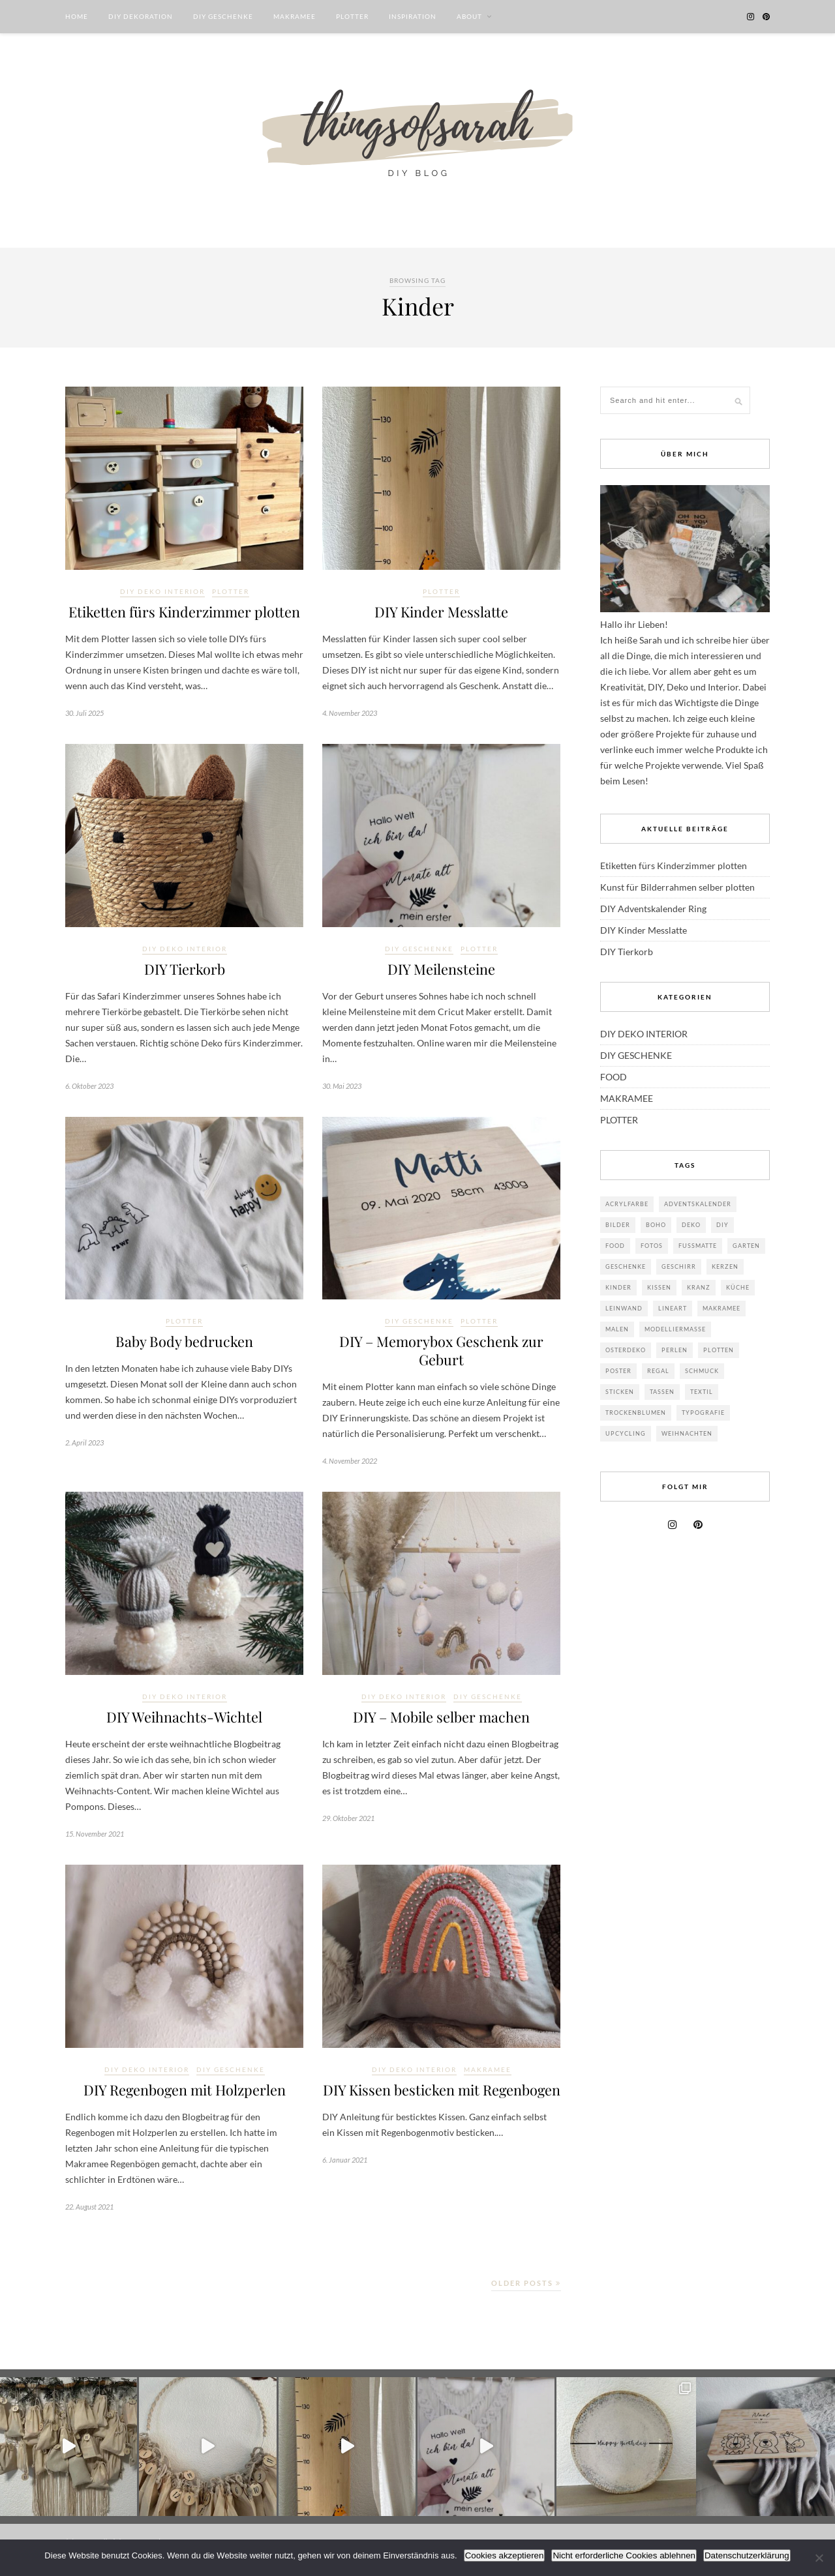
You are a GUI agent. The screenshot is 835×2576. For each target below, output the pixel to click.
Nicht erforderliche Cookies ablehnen (624, 2555)
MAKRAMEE (294, 16)
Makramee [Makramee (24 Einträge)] (721, 1308)
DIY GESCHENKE (223, 16)
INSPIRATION (412, 16)
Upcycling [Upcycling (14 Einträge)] (625, 1433)
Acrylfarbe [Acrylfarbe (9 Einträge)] (626, 1203)
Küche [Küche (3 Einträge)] (738, 1287)
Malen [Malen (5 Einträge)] (617, 1329)
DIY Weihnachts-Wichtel (184, 1722)
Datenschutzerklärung (747, 2555)
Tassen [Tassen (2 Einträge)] (662, 1391)
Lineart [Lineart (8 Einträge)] (672, 1308)
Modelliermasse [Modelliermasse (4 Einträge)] (675, 1329)
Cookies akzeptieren (504, 2555)
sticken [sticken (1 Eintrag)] (619, 1391)
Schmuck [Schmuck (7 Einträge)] (702, 1370)
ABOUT (469, 16)
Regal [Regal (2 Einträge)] (658, 1370)
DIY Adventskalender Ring (653, 908)
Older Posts (526, 2291)
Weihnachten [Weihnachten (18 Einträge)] (686, 1433)
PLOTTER (352, 16)
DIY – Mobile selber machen (441, 1722)
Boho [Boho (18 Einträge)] (656, 1224)
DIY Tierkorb (184, 971)
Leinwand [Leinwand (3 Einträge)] (624, 1308)
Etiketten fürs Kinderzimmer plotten (184, 612)
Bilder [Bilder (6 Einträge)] (617, 1224)
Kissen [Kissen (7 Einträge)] (659, 1287)
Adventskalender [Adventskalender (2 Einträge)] (697, 1203)
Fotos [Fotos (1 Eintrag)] (652, 1245)
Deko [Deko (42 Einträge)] (691, 1224)
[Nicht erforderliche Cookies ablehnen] (818, 2557)
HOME (76, 16)
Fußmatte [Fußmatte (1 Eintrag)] (697, 1245)
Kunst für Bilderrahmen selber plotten (677, 887)
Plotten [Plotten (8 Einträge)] (718, 1350)
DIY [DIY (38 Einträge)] (722, 1224)
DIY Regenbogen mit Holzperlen (184, 2097)
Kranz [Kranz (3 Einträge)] (698, 1287)
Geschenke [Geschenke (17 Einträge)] (625, 1266)
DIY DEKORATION (140, 16)
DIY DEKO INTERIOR (162, 591)
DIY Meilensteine (441, 971)
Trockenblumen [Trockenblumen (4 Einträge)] (635, 1412)
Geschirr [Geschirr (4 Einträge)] (678, 1266)
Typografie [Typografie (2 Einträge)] (703, 1412)
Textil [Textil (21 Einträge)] (701, 1391)
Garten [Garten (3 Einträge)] (746, 1245)
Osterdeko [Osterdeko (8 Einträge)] (625, 1350)
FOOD (613, 1076)
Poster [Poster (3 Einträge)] (618, 1370)
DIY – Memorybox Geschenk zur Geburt (441, 1354)
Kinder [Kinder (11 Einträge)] (618, 1287)
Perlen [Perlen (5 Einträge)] (674, 1350)
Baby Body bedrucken (184, 1344)
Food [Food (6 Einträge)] (615, 1245)
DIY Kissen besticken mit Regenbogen (441, 2106)
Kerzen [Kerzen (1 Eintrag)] (725, 1266)
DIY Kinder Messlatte (441, 612)
